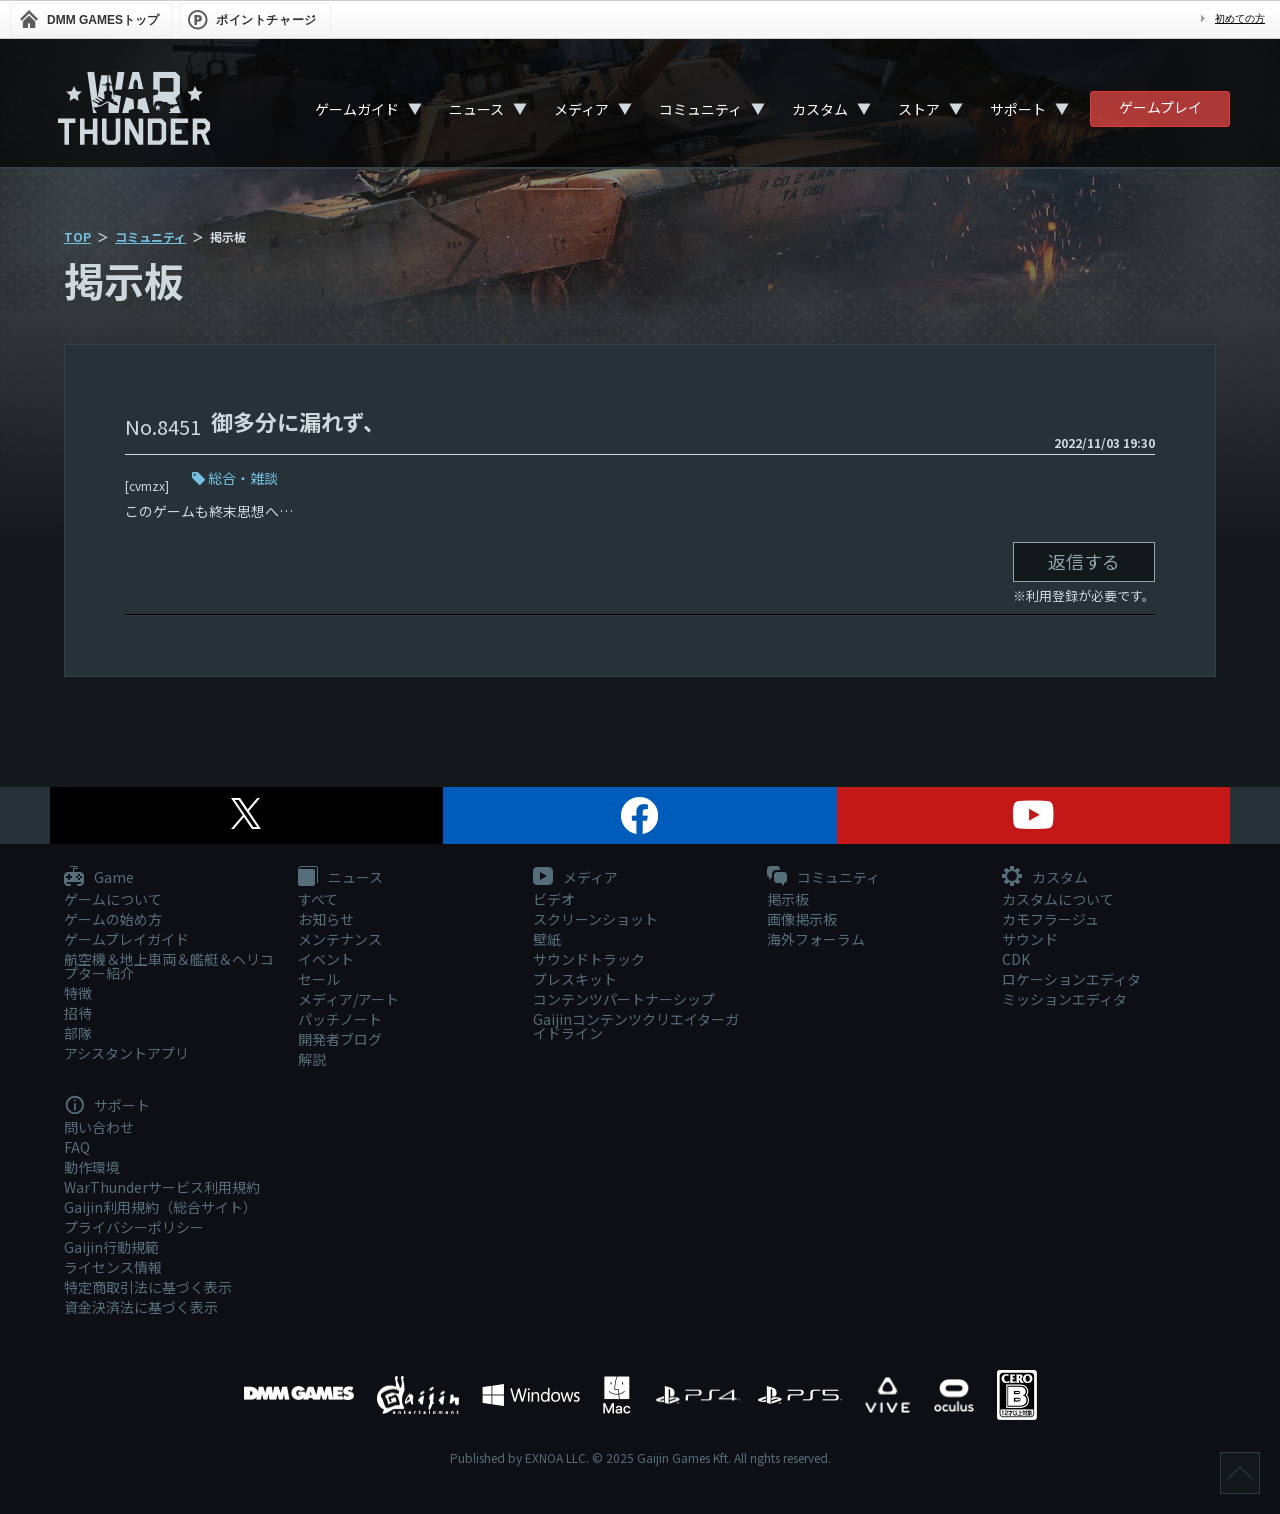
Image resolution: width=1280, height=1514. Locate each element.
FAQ (77, 1147)
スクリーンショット (595, 919)
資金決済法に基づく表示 (141, 1307)
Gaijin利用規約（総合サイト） (160, 1207)
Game (99, 878)
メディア (581, 109)
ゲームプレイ (1160, 107)
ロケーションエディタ (1071, 979)
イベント (326, 959)
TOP (77, 236)
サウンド (1030, 939)
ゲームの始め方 (113, 919)
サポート (1018, 109)
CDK (1016, 959)
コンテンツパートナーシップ (624, 999)
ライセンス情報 (113, 1267)
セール (319, 979)
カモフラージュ (1050, 919)
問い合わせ (99, 1127)
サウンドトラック (589, 959)
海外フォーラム (816, 939)
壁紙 (547, 939)
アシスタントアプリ (126, 1053)
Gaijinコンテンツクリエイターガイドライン (636, 1026)
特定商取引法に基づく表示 (148, 1287)
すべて (318, 899)
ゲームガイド (357, 109)
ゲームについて (113, 899)
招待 (78, 1013)
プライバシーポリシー (134, 1227)
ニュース (476, 109)
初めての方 (1240, 18)
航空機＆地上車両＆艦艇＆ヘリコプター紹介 (169, 966)
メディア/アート (348, 999)
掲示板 (788, 899)
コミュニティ (700, 109)
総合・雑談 (243, 478)
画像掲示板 (802, 919)
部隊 (78, 1033)
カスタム (820, 109)
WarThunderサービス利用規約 (162, 1187)
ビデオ (554, 899)
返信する (1084, 561)
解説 (312, 1059)
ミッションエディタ (1064, 999)
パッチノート (340, 1019)
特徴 (78, 993)
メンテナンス (340, 939)
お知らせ (326, 919)
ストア (919, 109)
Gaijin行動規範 (111, 1247)
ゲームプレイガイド (126, 939)
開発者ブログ (340, 1039)
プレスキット (575, 979)
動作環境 (92, 1167)
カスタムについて (1058, 899)
